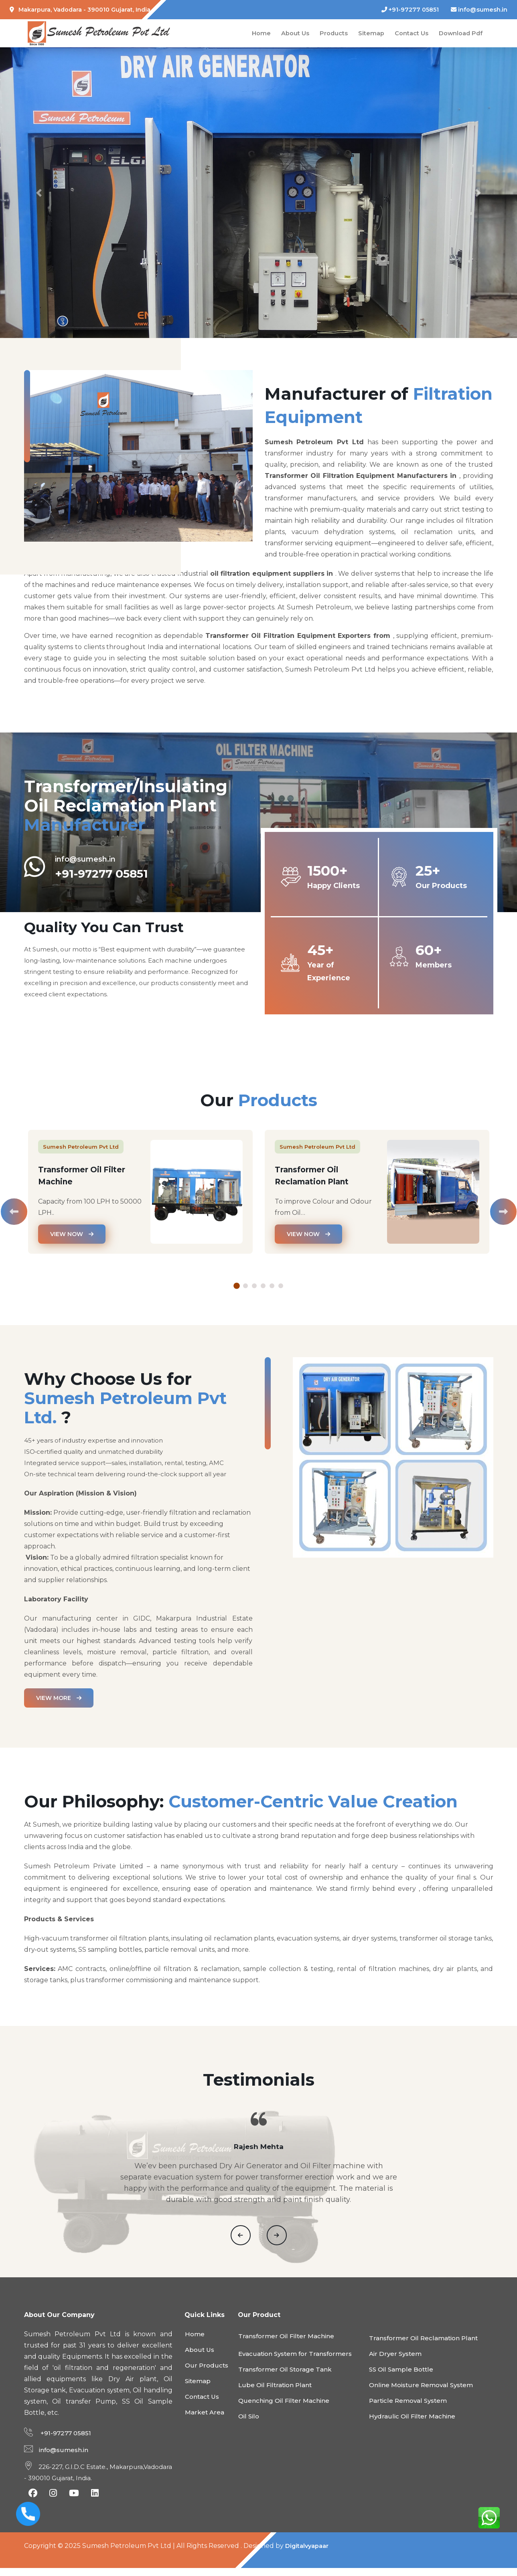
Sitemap (370, 33)
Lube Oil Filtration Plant (275, 2393)
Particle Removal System (408, 2408)
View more (58, 1698)
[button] (38, 192)
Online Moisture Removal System (421, 2393)
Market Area (204, 2420)
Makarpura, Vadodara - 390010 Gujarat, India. (81, 9)
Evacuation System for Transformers (295, 2362)
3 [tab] (254, 1285)
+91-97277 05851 (410, 9)
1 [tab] (236, 1286)
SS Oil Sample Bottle (401, 2377)
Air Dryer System (395, 2362)
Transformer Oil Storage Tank (285, 2377)
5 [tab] (272, 1285)
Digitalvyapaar (309, 2554)
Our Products (206, 2373)
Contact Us (410, 33)
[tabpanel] (140, 1198)
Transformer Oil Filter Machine (286, 2344)
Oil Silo (248, 2424)
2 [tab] (245, 1285)
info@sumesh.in (479, 9)
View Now (71, 1234)
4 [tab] (263, 1285)
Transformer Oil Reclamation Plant (423, 2346)
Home (259, 33)
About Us (294, 33)
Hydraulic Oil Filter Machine (412, 2424)
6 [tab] (280, 1285)
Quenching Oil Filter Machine (283, 2408)
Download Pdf (460, 33)
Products (332, 33)
